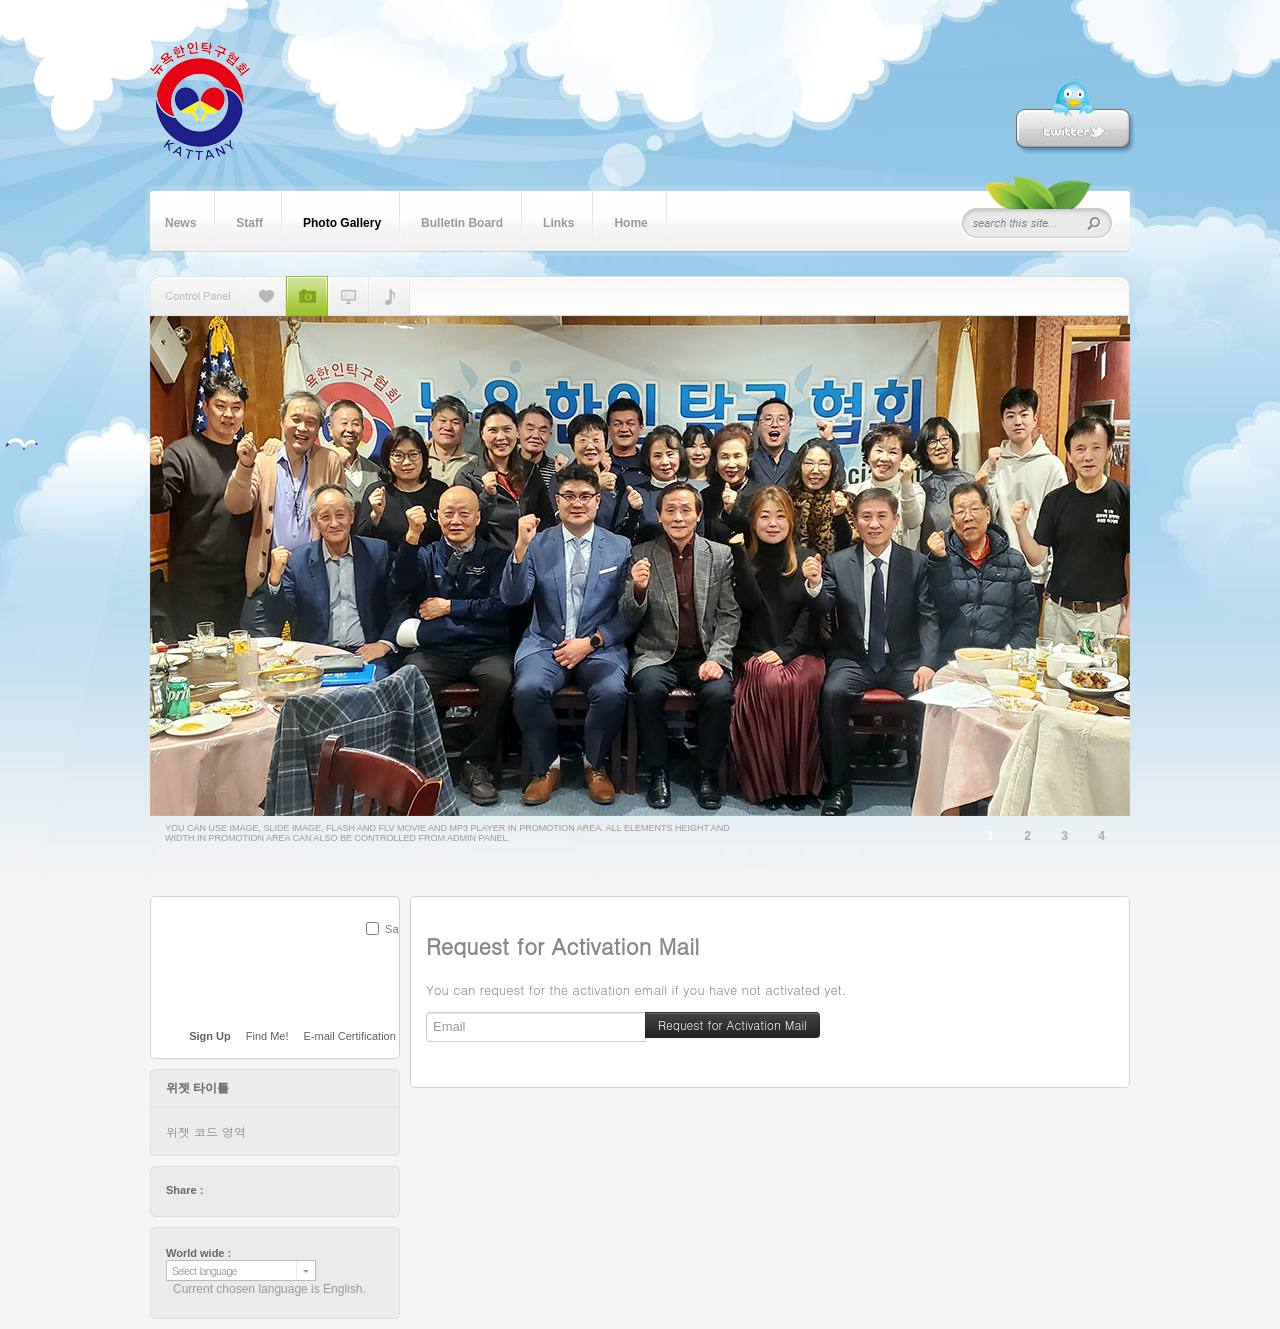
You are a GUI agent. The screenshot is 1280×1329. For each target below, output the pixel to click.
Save (397, 929)
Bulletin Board (462, 221)
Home (630, 221)
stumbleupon (295, 1190)
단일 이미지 (265, 296)
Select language (204, 1270)
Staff (249, 221)
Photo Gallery (342, 221)
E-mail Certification (350, 1036)
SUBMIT (388, 955)
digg (276, 1190)
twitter (219, 1190)
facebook (238, 1190)
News (180, 221)
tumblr (333, 1190)
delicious (257, 1190)
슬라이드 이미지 (307, 296)
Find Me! (267, 1036)
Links (558, 221)
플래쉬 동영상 (348, 296)
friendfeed (314, 1190)
